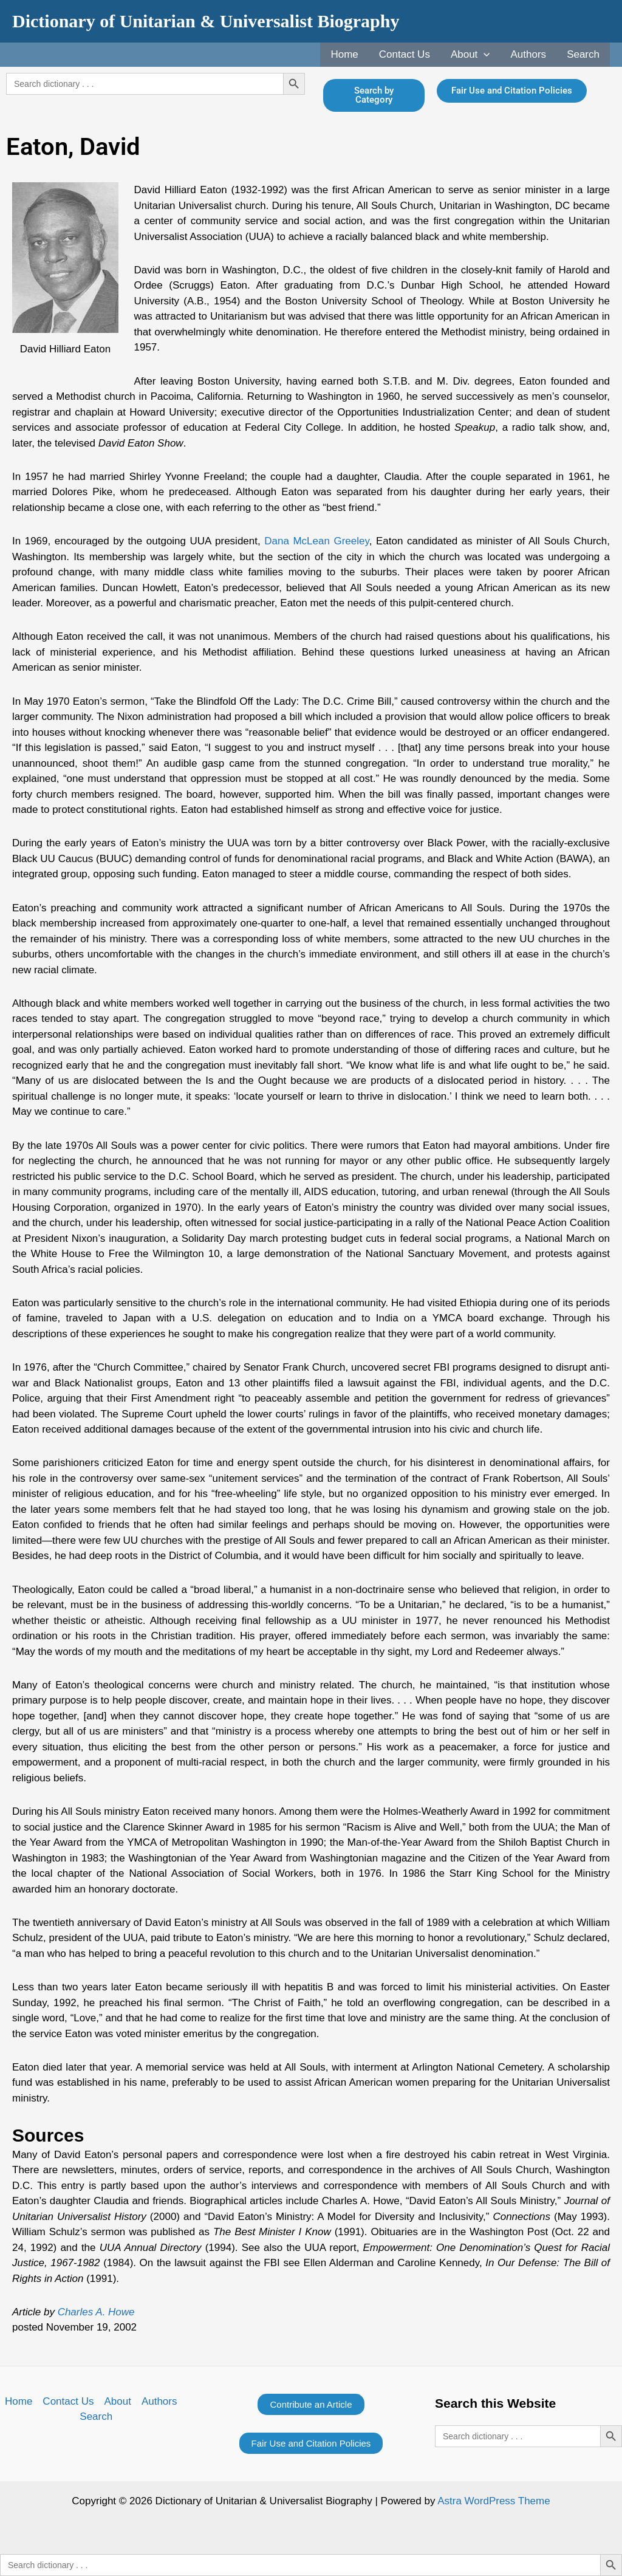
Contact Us (404, 54)
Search (583, 54)
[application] (483, 55)
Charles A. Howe (96, 2312)
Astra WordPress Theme (493, 2501)
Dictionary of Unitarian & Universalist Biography (206, 21)
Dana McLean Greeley (316, 541)
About (470, 55)
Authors (529, 54)
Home (344, 54)
